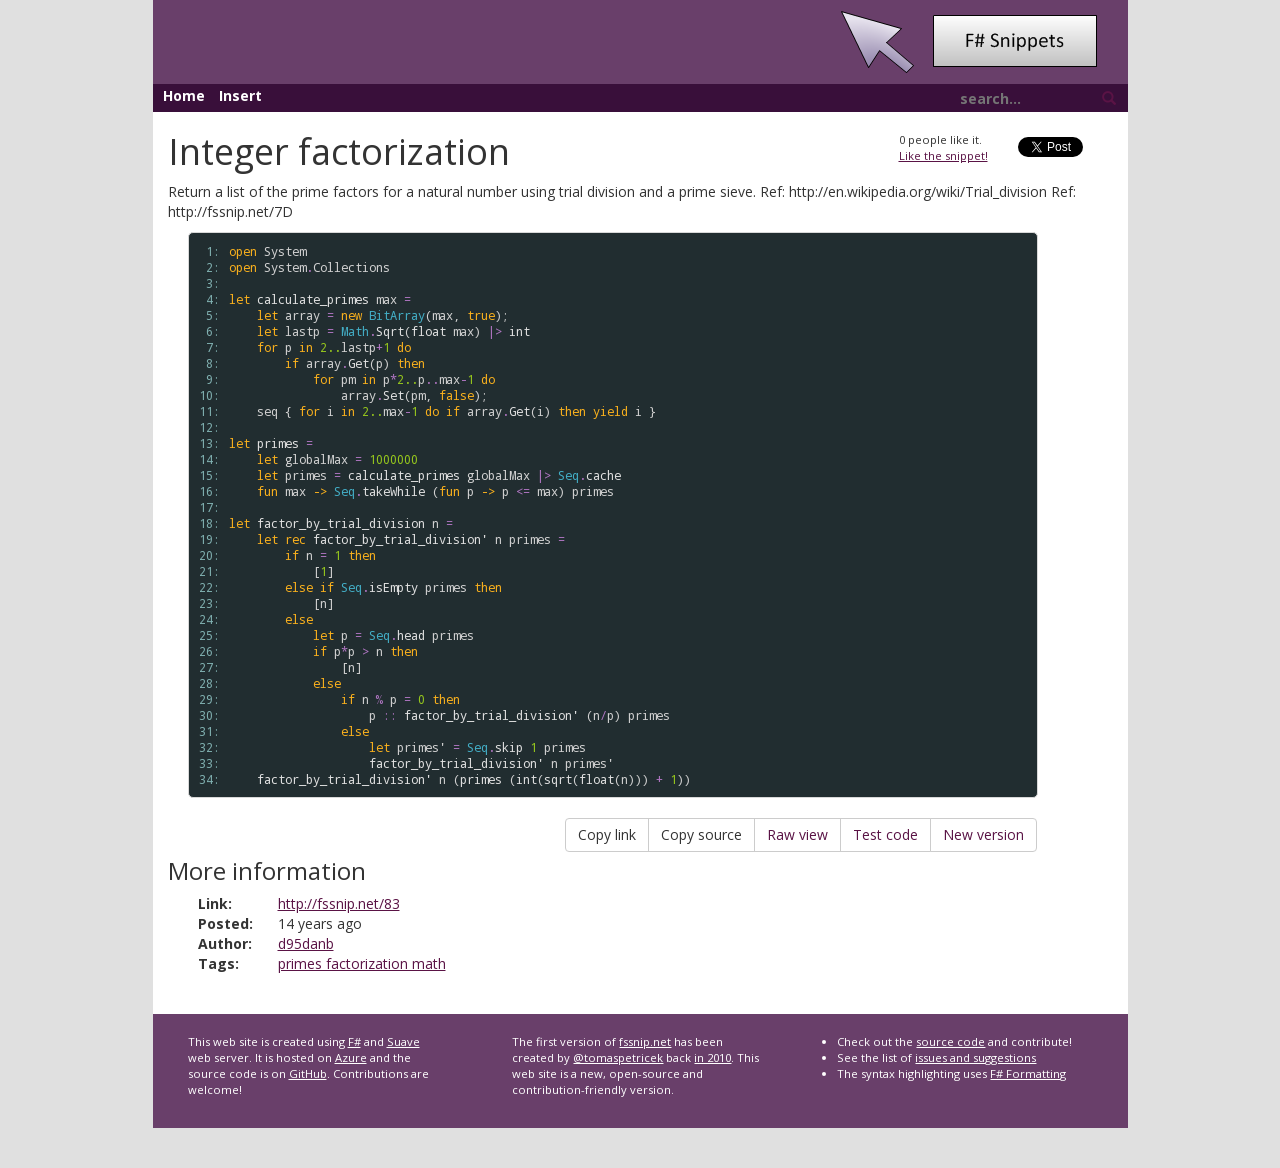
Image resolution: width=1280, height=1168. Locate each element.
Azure (351, 1057)
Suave (403, 1041)
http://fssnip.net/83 (339, 903)
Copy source (701, 834)
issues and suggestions (975, 1057)
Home (184, 95)
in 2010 (712, 1057)
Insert (240, 95)
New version (983, 834)
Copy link (607, 834)
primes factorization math (362, 963)
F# (354, 1041)
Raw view (797, 834)
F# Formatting (1028, 1073)
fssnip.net (645, 1041)
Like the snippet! (943, 155)
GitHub (308, 1073)
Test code (885, 834)
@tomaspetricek (618, 1057)
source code (950, 1041)
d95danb (306, 943)
